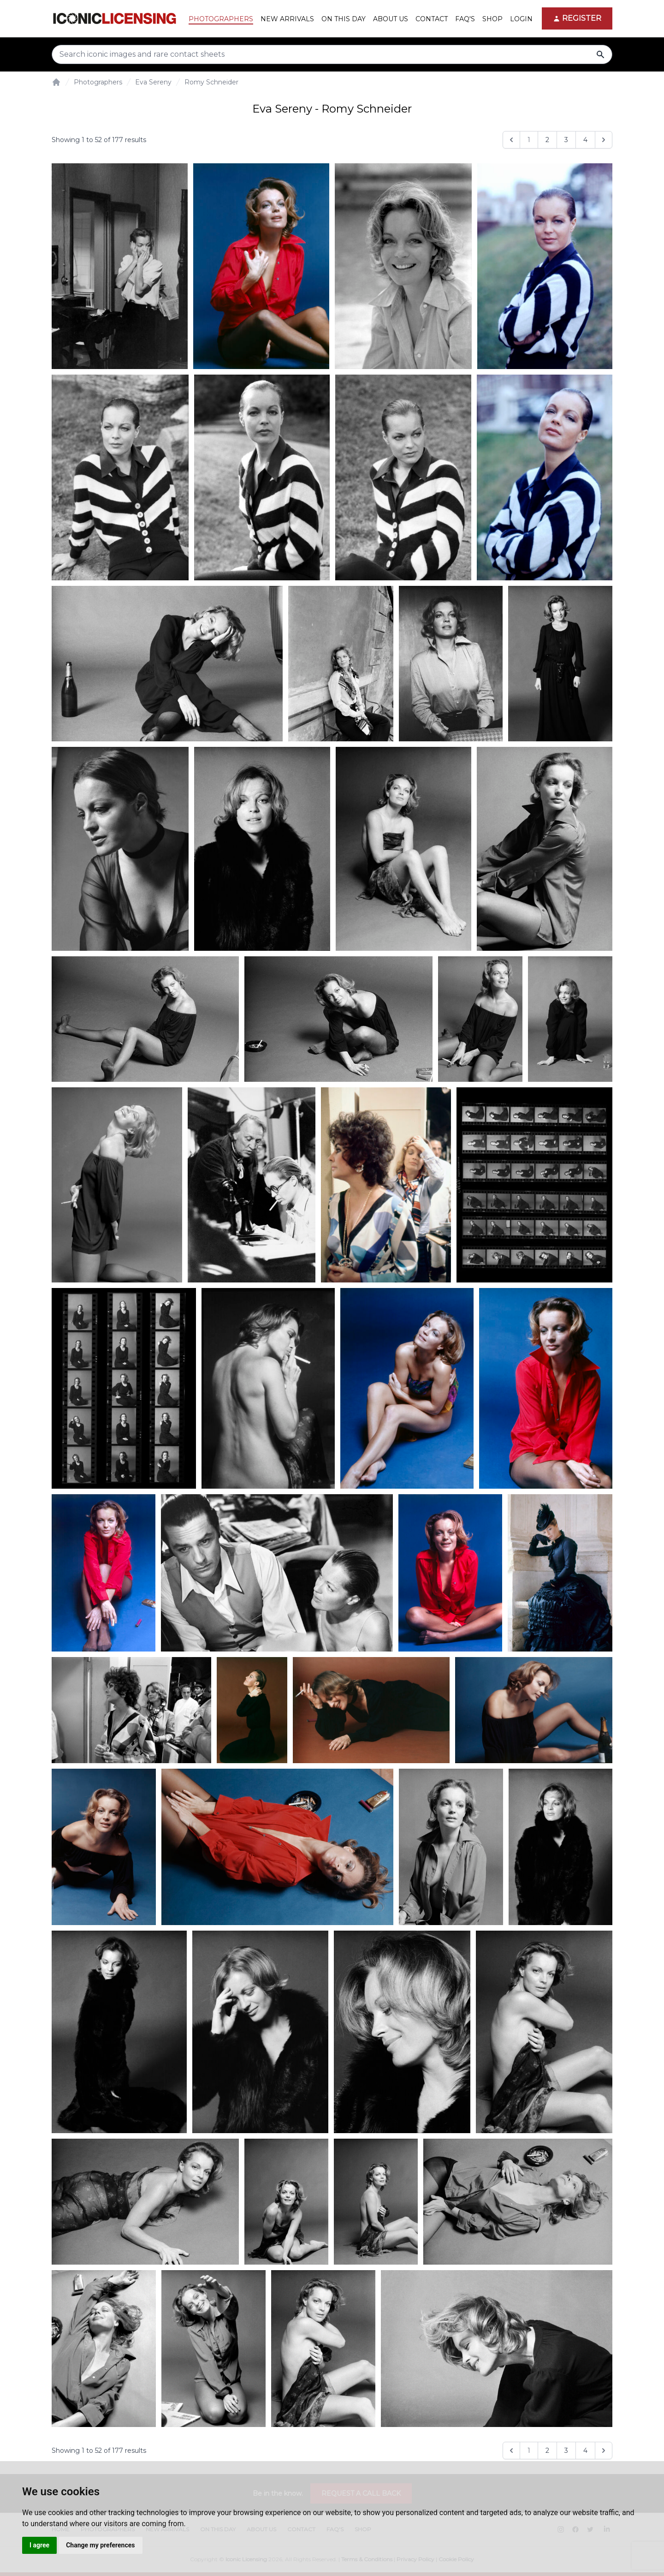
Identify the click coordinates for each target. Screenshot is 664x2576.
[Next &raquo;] (603, 140)
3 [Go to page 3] (566, 140)
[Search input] (332, 54)
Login (521, 19)
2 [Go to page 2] (547, 140)
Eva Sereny (153, 82)
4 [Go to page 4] (585, 140)
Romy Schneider (211, 82)
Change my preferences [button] (100, 2545)
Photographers (98, 82)
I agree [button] (39, 2545)
